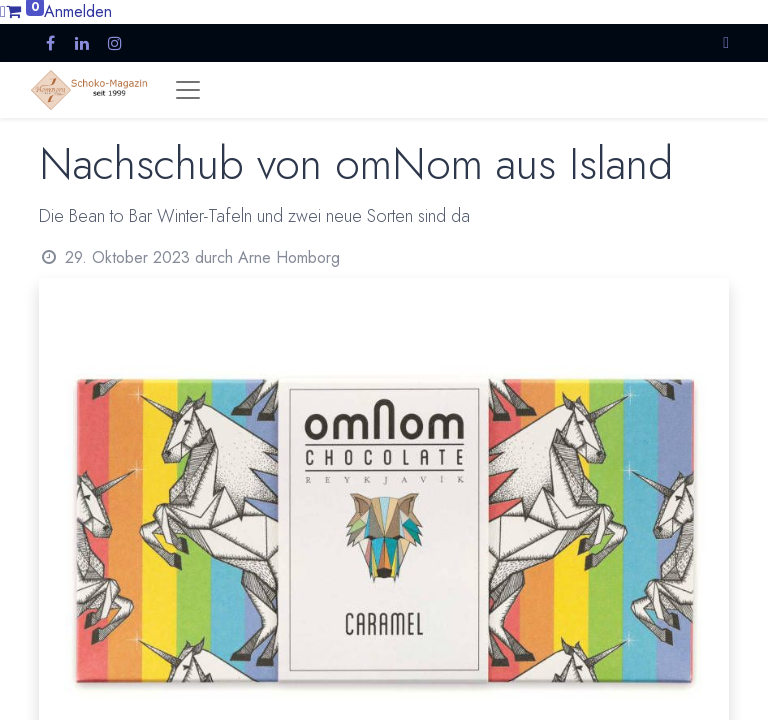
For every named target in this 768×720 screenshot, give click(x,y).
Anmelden (78, 11)
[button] (726, 42)
